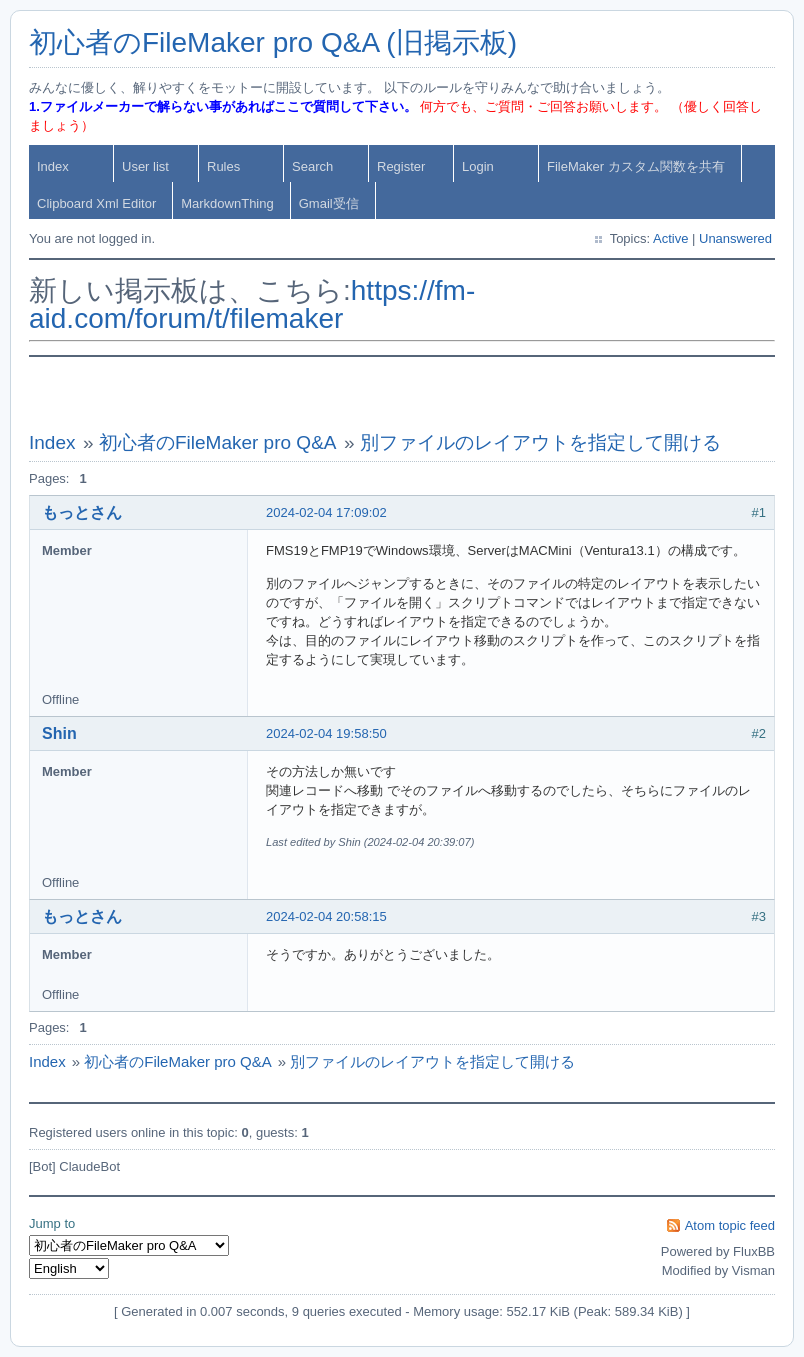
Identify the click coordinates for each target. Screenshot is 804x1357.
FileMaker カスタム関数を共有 (636, 166)
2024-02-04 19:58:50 (326, 733)
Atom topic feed (730, 1225)
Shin (59, 733)
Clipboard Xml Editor (96, 203)
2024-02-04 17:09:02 (326, 512)
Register (401, 166)
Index (53, 166)
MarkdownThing (227, 203)
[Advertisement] (402, 394)
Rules (223, 166)
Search (312, 166)
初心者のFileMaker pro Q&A (218, 442)
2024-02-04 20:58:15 (326, 916)
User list (145, 166)
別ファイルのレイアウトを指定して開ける (540, 442)
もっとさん (82, 512)
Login (478, 166)
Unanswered (735, 238)
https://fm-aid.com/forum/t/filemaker (252, 304)
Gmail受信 (329, 203)
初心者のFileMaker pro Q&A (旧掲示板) (273, 42)
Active (670, 238)
